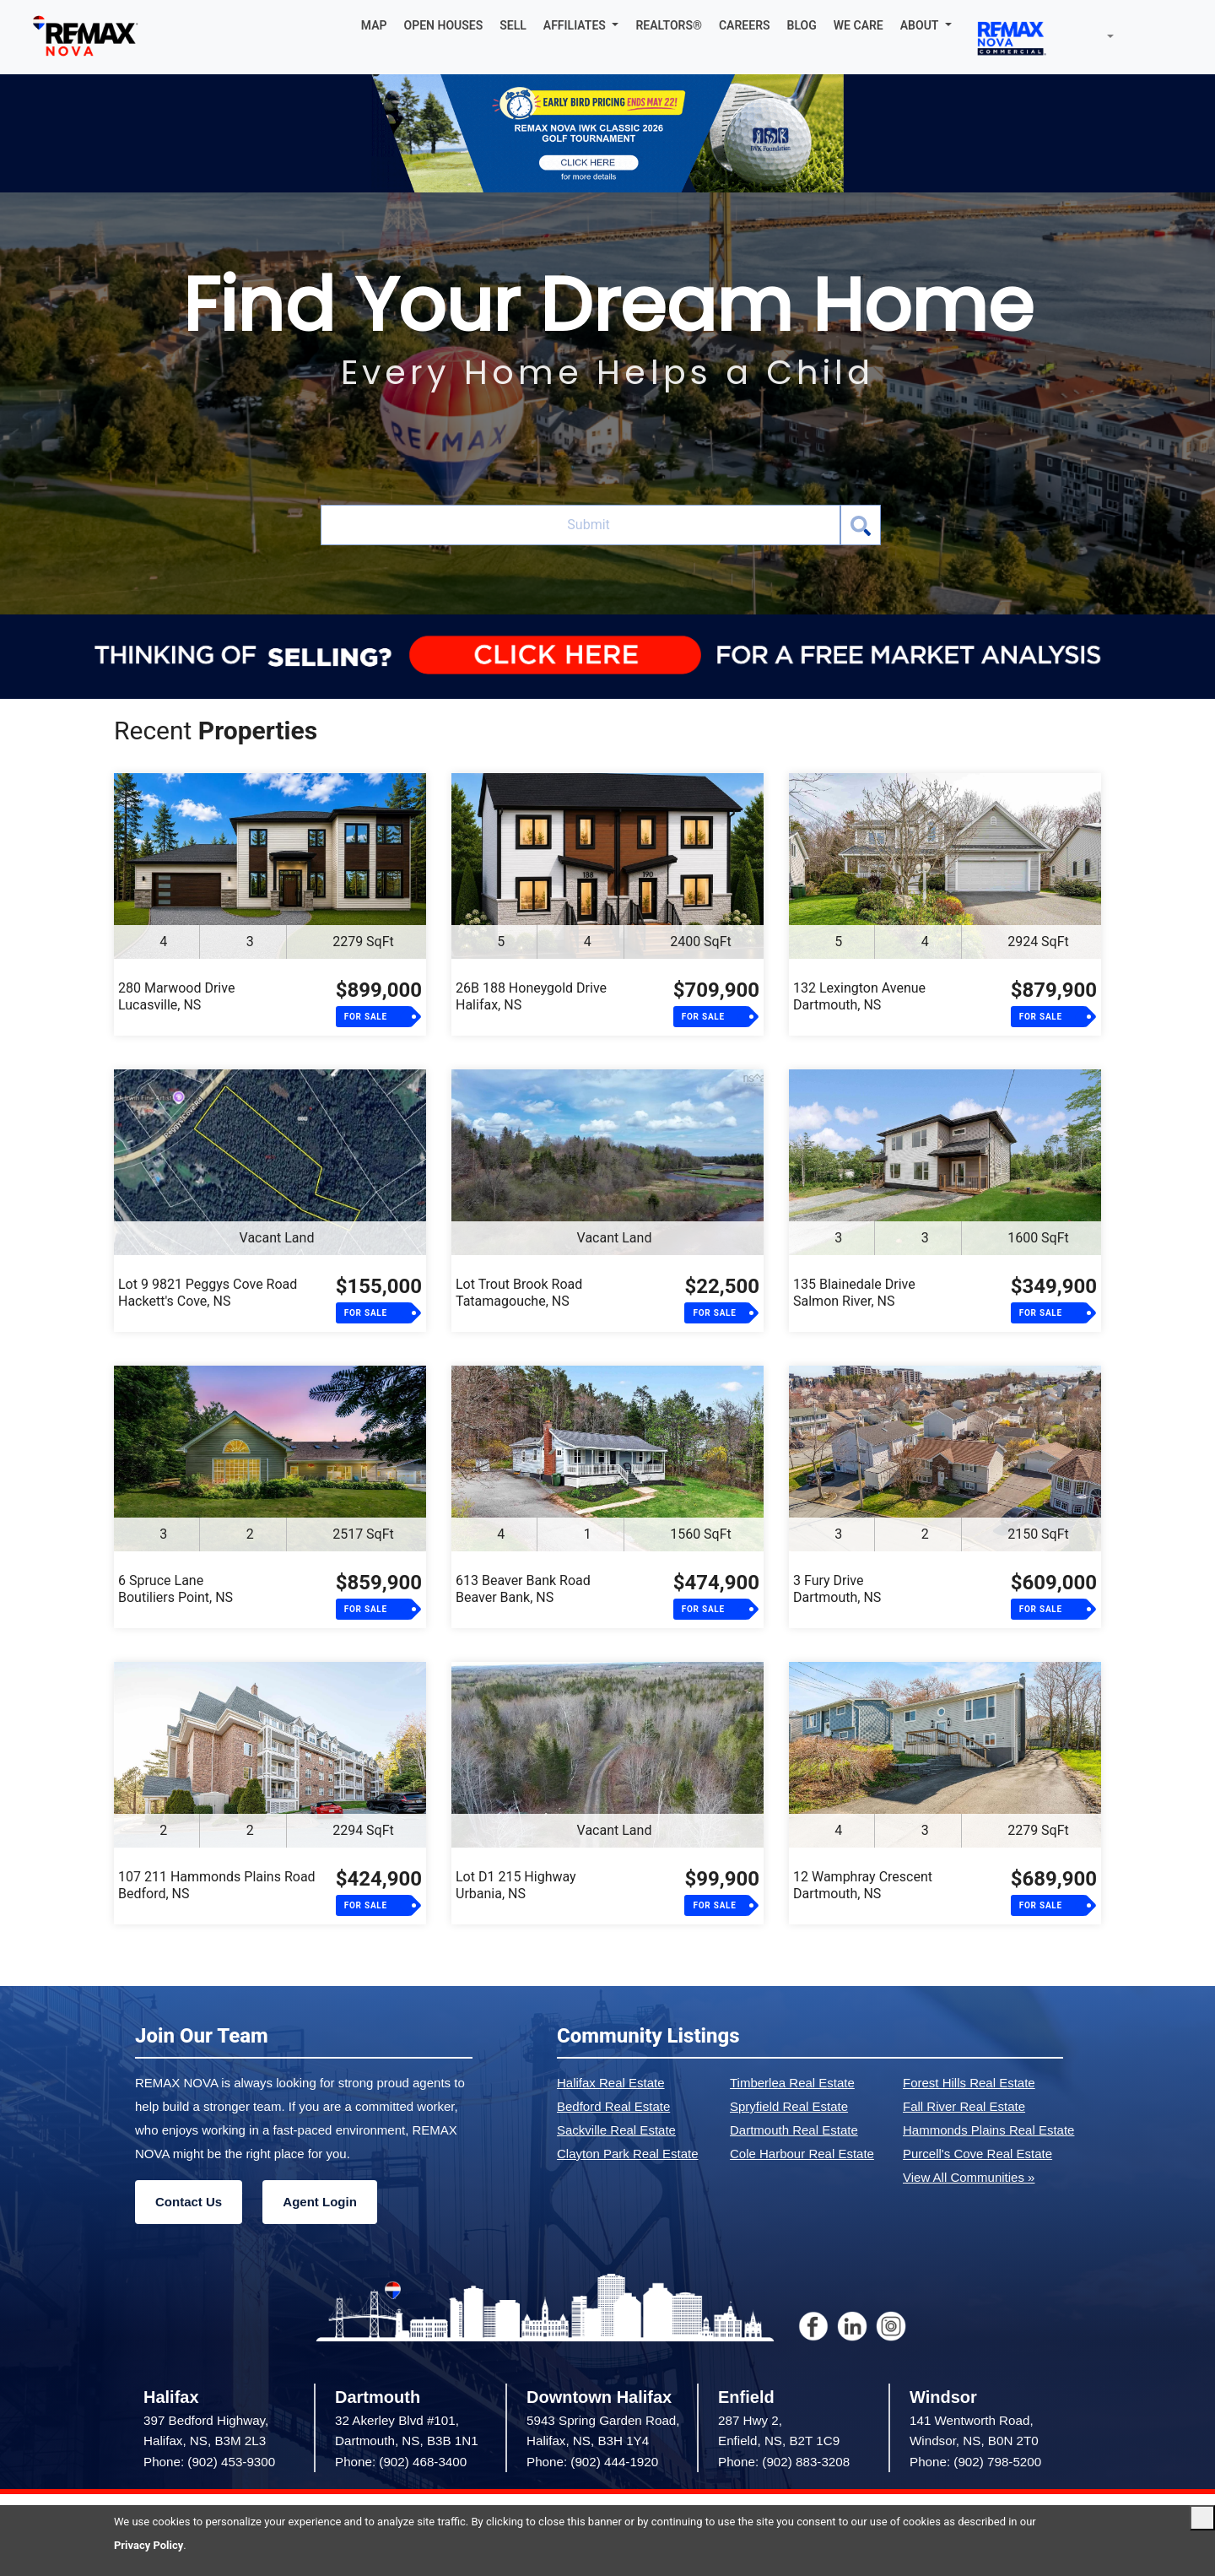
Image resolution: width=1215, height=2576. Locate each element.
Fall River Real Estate (964, 2106)
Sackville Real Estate (616, 2130)
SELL (513, 25)
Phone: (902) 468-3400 (401, 2461)
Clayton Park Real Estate (628, 2153)
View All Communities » (968, 2177)
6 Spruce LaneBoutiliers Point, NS (175, 1588)
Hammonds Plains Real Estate (988, 2130)
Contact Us (188, 2201)
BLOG (802, 25)
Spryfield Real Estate (789, 2106)
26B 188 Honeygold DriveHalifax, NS (531, 996)
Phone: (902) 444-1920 (592, 2461)
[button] (581, 25)
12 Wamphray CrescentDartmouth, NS (862, 1885)
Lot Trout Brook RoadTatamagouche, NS (519, 1292)
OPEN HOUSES (443, 25)
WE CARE (858, 25)
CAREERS (744, 25)
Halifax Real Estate (611, 2082)
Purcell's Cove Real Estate (977, 2153)
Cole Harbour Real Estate (802, 2153)
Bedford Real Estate (613, 2106)
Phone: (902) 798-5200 (975, 2461)
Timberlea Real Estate (792, 2082)
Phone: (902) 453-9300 (209, 2461)
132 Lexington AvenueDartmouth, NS (859, 996)
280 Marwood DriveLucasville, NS (176, 996)
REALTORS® (668, 25)
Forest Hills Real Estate (969, 2082)
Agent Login (319, 2201)
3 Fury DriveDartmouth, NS (837, 1588)
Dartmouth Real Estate (794, 2130)
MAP (374, 25)
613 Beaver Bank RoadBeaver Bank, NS (523, 1588)
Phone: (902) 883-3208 (784, 2461)
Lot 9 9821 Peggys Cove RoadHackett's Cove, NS (207, 1292)
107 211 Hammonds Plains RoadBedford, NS (217, 1885)
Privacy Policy (148, 2545)
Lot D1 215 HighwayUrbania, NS (516, 1885)
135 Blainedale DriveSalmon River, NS (854, 1292)
